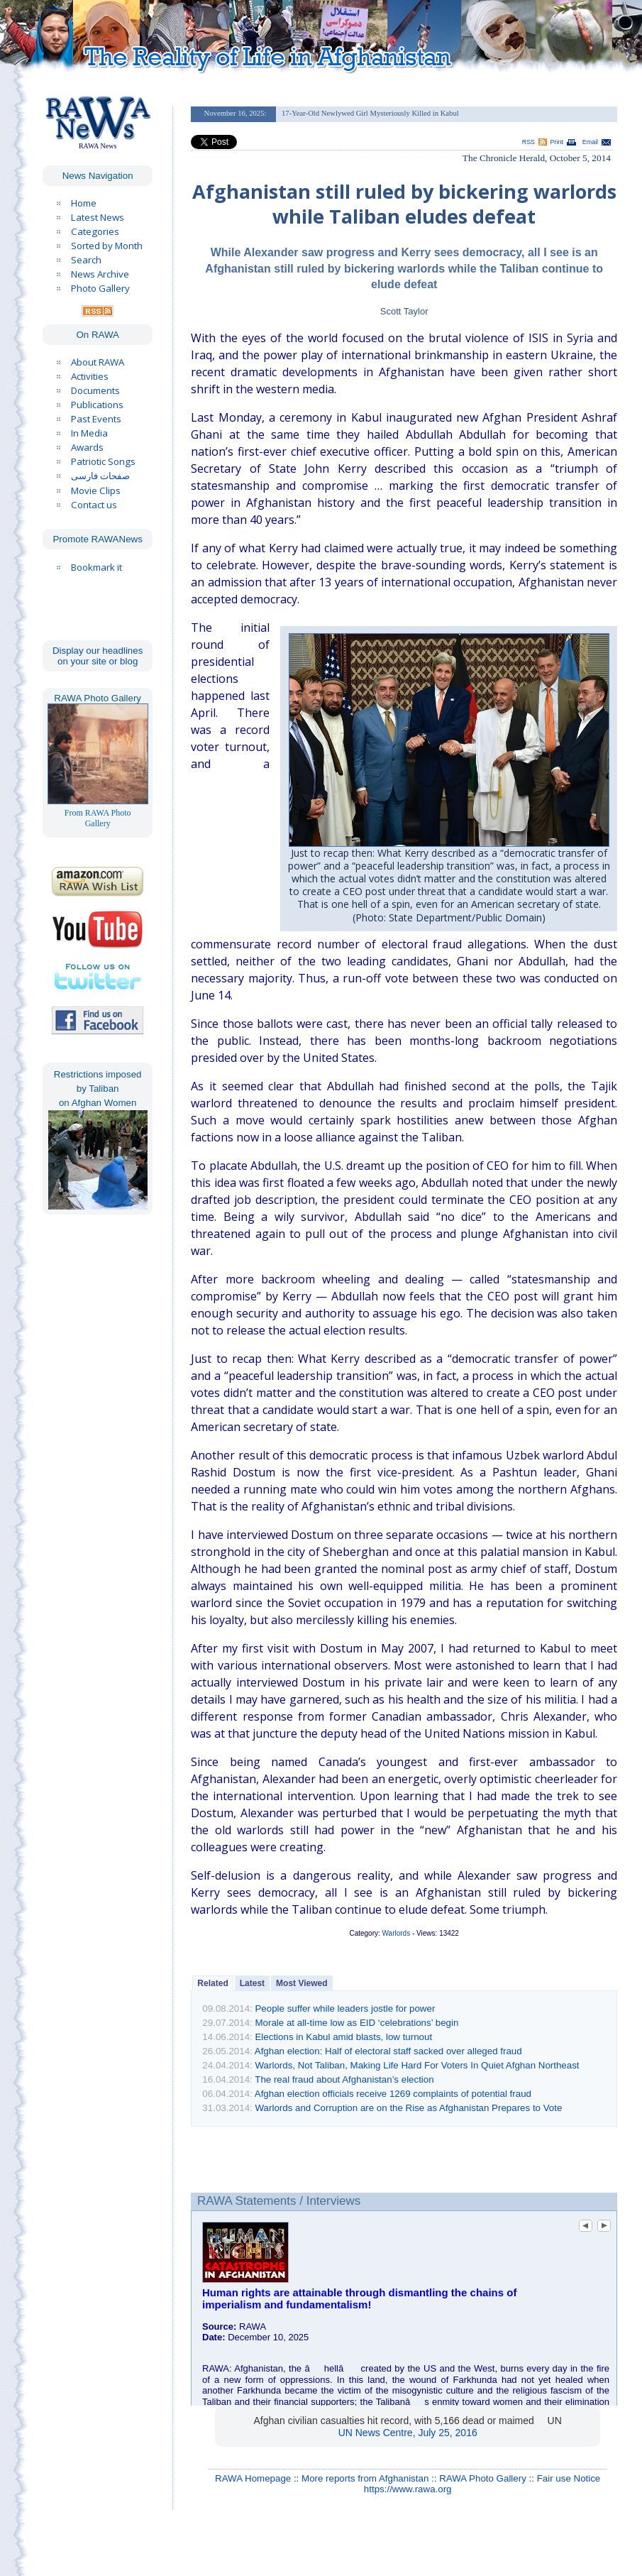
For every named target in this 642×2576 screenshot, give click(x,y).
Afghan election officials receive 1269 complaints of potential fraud (393, 2093)
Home (83, 203)
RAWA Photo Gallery (482, 2478)
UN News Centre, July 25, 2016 (407, 2432)
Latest (252, 1983)
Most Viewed (301, 1983)
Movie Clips (96, 490)
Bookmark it (96, 567)
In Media (89, 433)
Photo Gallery (100, 288)
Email (590, 142)
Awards (87, 447)
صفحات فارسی (100, 476)
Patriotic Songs (103, 461)
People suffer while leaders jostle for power (345, 2008)
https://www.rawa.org (408, 2489)
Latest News (97, 217)
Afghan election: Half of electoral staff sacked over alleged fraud (388, 2051)
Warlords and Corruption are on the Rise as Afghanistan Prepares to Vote (408, 2108)
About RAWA (97, 362)
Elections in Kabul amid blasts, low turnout (343, 2037)
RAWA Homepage (253, 2478)
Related (212, 1983)
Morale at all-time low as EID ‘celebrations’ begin (356, 2022)
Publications (97, 404)
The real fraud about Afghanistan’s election (344, 2079)
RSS (528, 142)
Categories (95, 231)
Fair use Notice (569, 2478)
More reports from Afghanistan (364, 2478)
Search (86, 259)
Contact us (94, 504)
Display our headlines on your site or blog (97, 656)
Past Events (96, 418)
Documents (95, 390)
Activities (90, 376)
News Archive (100, 274)
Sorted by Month (107, 245)
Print (556, 142)
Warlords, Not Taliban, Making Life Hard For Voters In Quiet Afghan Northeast (417, 2065)
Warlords (396, 1933)
